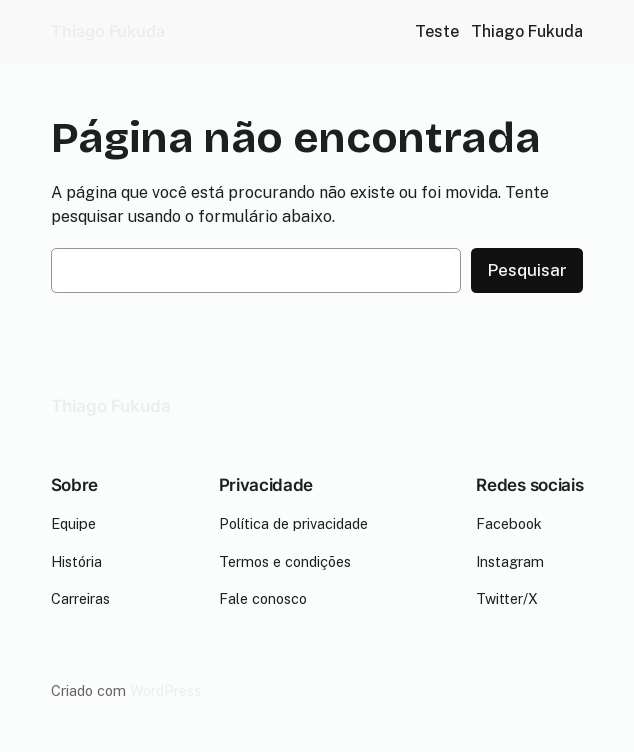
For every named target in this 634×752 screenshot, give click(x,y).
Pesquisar (527, 270)
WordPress (165, 690)
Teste (437, 31)
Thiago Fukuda (108, 31)
